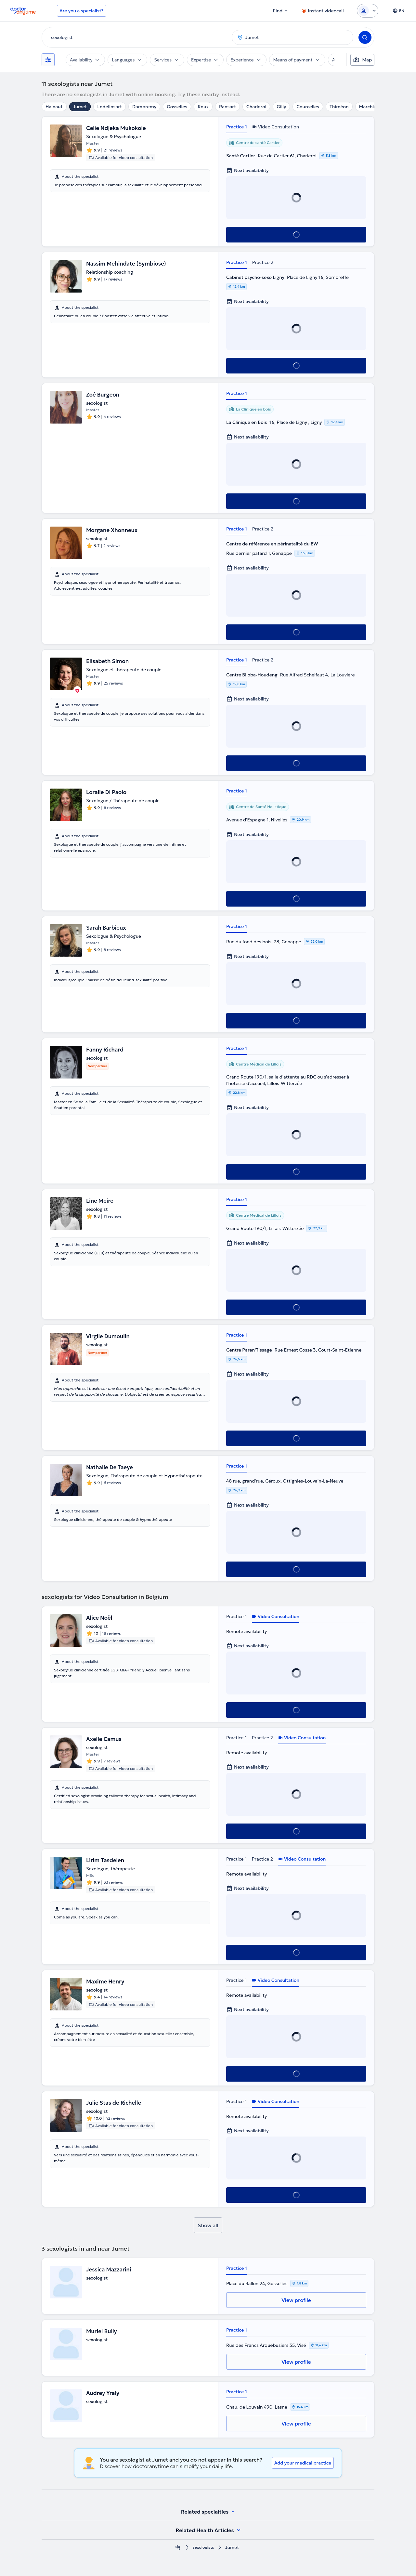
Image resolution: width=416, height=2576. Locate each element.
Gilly (281, 107)
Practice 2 (262, 262)
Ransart (227, 107)
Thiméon (339, 107)
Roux (203, 107)
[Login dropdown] (367, 11)
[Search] (364, 37)
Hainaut (54, 107)
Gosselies (177, 107)
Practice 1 (236, 127)
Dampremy (144, 107)
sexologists (203, 2547)
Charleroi (256, 107)
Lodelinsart (109, 107)
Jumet (80, 107)
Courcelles (307, 107)
